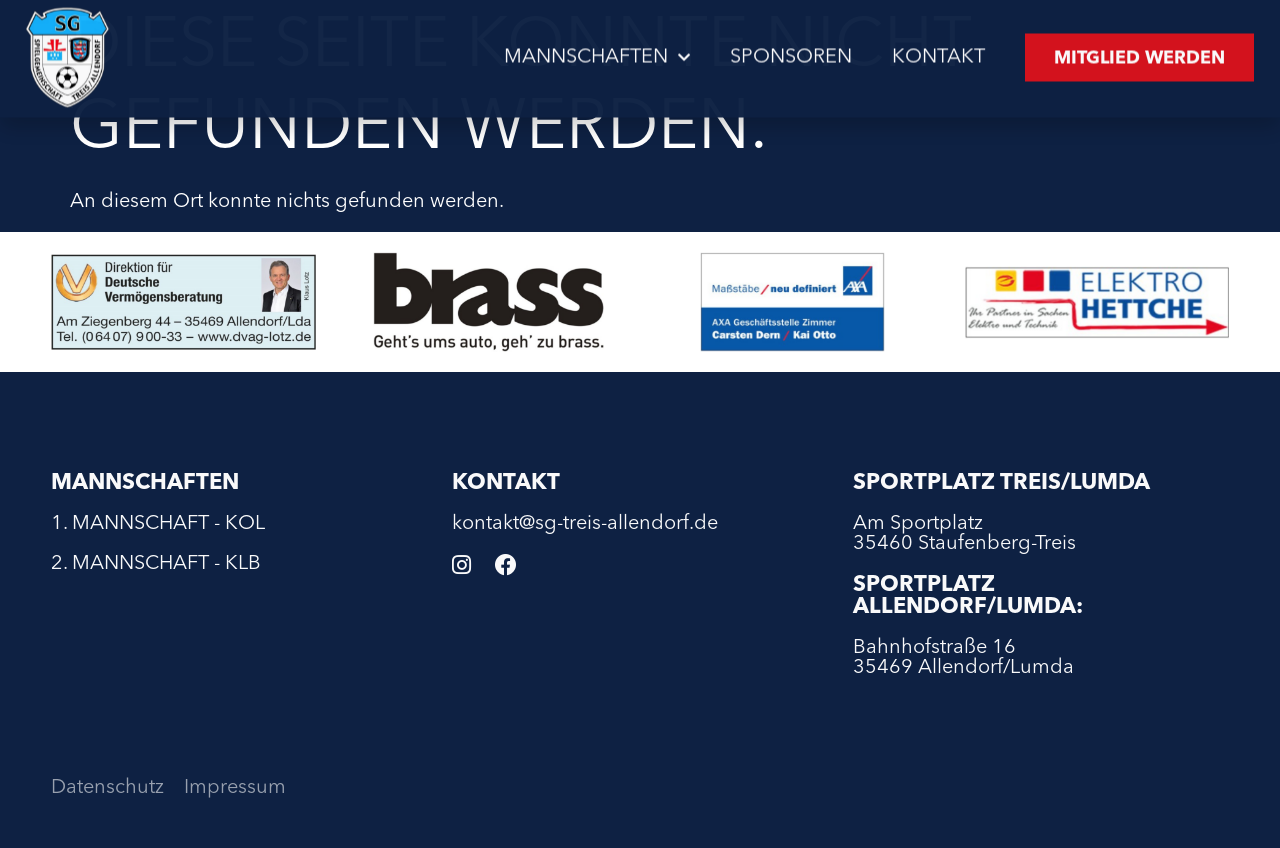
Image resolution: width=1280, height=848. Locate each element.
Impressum (235, 788)
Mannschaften (597, 54)
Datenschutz (107, 788)
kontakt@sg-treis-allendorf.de (585, 524)
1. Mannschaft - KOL (158, 524)
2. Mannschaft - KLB (156, 564)
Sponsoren (791, 54)
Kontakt (938, 54)
